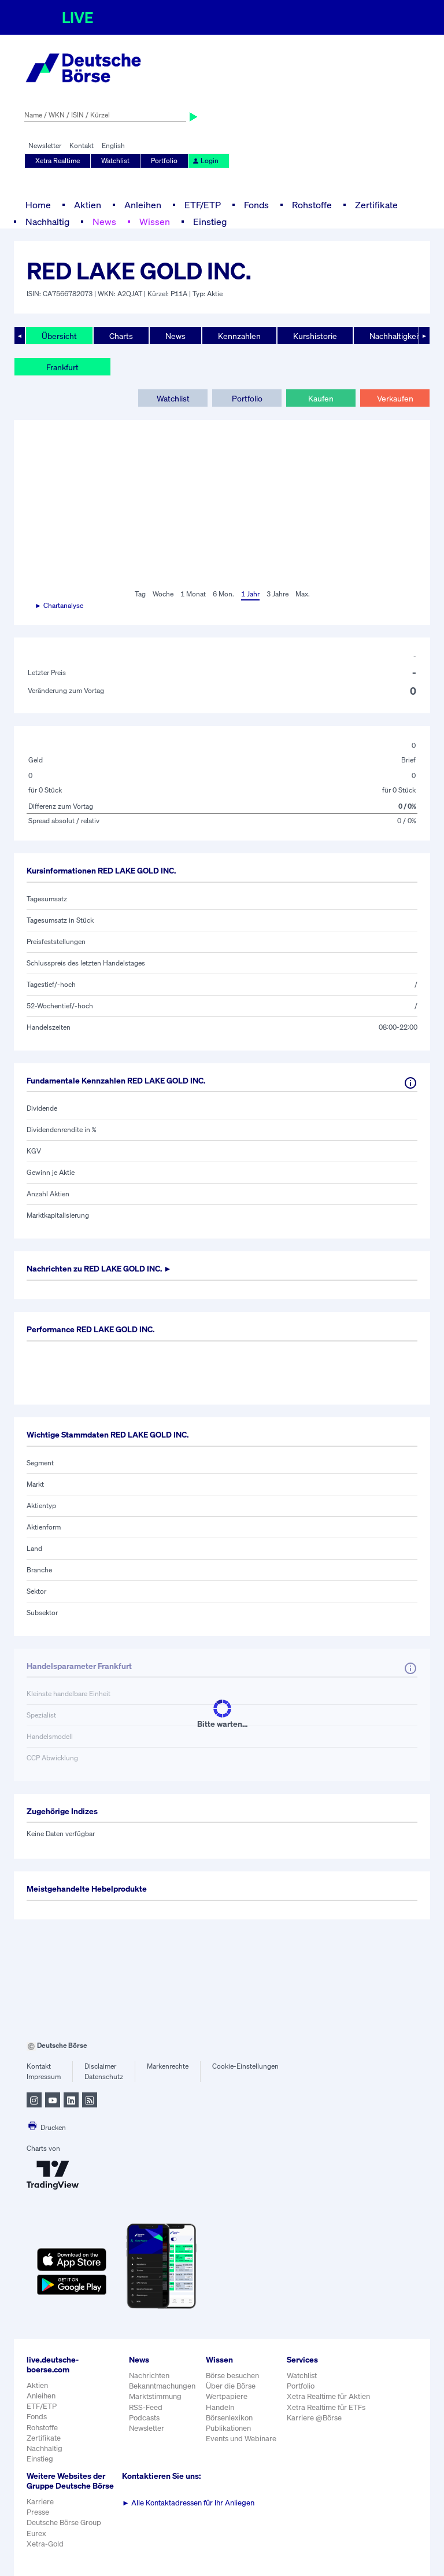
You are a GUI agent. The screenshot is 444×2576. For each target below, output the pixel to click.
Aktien (87, 204)
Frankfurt (62, 367)
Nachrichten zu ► (99, 1268)
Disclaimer (100, 2066)
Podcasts (144, 2418)
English (113, 145)
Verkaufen (395, 398)
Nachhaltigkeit (395, 335)
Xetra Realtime (57, 160)
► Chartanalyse (59, 605)
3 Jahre (277, 593)
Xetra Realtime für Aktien (328, 2396)
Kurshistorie (315, 335)
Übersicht (59, 335)
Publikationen (228, 2428)
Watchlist (115, 160)
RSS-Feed (145, 2407)
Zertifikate (376, 204)
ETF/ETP (202, 204)
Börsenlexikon (229, 2418)
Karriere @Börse (314, 2418)
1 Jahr (250, 593)
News (104, 221)
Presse (38, 2512)
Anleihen (142, 204)
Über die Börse (231, 2386)
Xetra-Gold (45, 2544)
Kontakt (81, 145)
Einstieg (210, 221)
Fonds (256, 204)
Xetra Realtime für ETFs (326, 2407)
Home (38, 204)
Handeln (220, 2407)
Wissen (154, 221)
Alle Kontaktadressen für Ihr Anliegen (188, 2503)
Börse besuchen (232, 2375)
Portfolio (164, 160)
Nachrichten (149, 2375)
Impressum (44, 2076)
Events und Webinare (241, 2439)
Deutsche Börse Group (64, 2522)
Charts (121, 335)
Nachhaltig (47, 221)
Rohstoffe (312, 204)
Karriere (40, 2502)
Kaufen (321, 398)
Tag (140, 593)
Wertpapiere (226, 2396)
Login (205, 160)
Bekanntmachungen (162, 2386)
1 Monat (193, 593)
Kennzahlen (239, 335)
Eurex (36, 2533)
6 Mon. (223, 593)
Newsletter (44, 145)
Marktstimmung (155, 2396)
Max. (302, 593)
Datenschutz (103, 2076)
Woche (163, 593)
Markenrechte (167, 2066)
